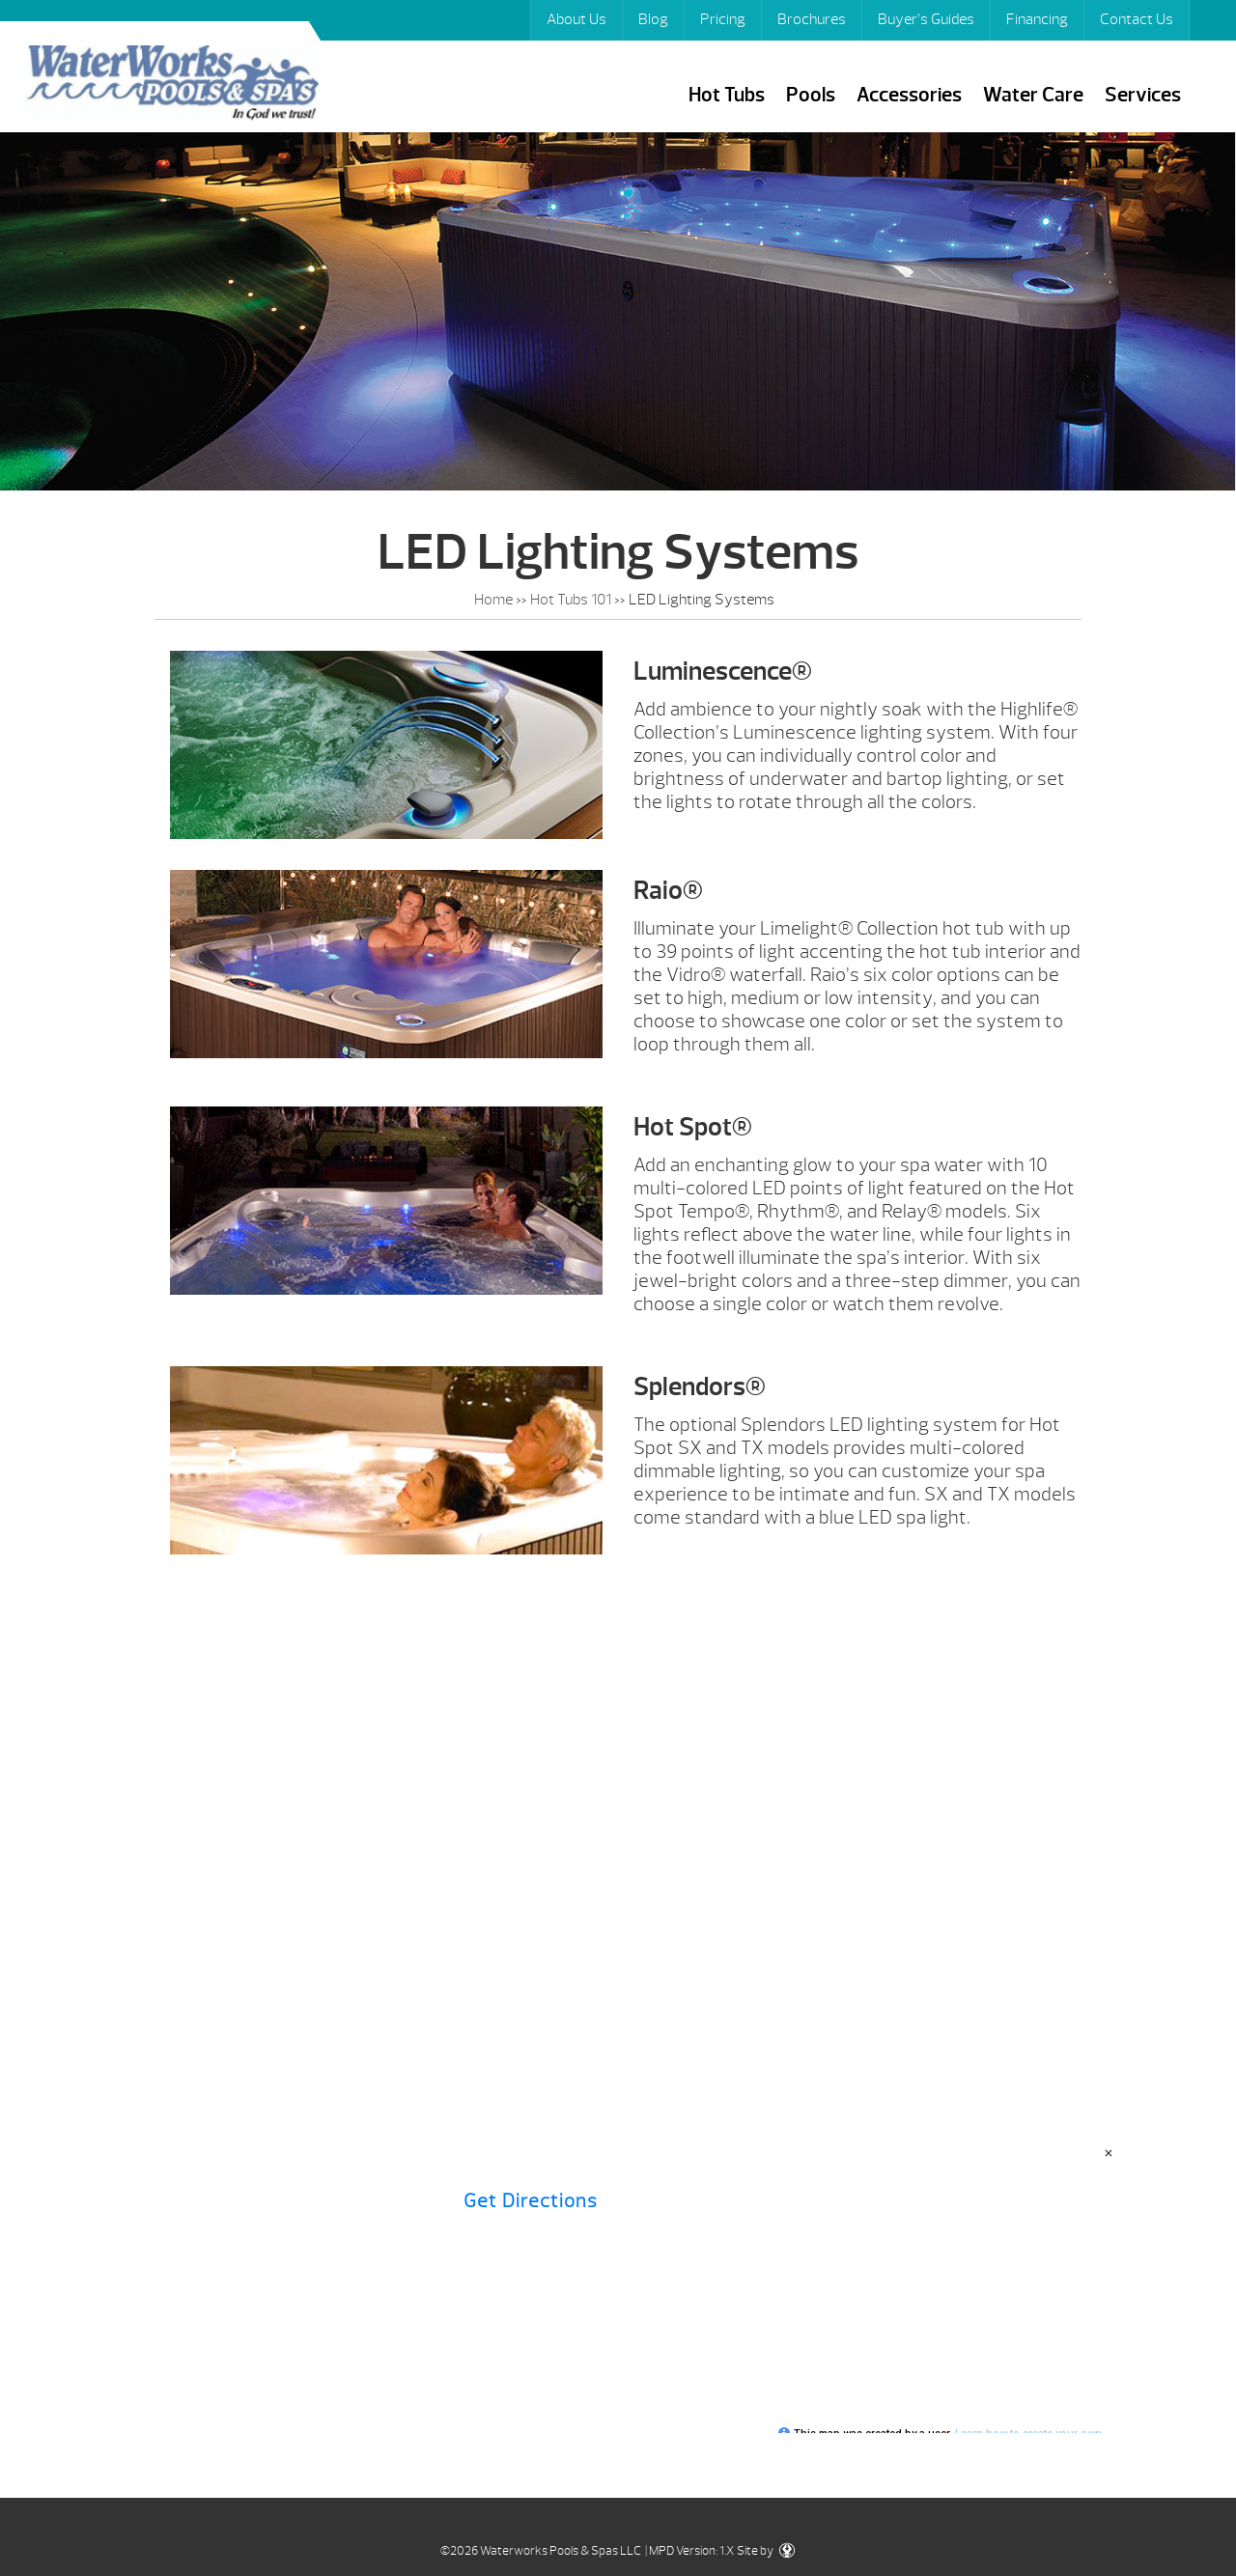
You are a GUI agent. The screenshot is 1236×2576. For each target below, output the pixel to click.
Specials (935, 1899)
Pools (810, 95)
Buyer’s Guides (926, 19)
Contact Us (1136, 19)
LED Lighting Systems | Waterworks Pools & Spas (171, 85)
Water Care (1033, 95)
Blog (653, 19)
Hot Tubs (726, 95)
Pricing (722, 19)
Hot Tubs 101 (570, 599)
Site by (766, 2551)
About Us (576, 19)
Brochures (811, 19)
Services (1143, 95)
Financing (1037, 19)
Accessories (909, 95)
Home (493, 599)
